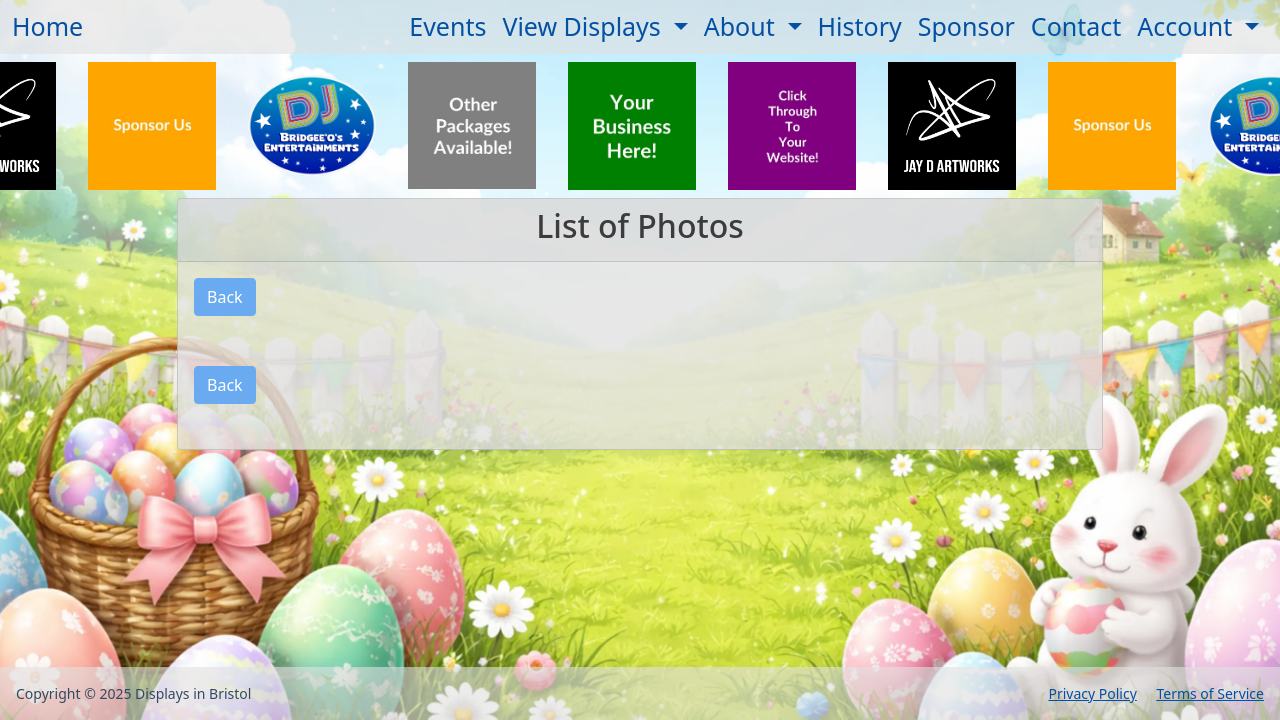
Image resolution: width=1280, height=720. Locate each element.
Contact (1076, 26)
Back (225, 297)
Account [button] (1188, 26)
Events (447, 26)
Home (47, 26)
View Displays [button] (584, 26)
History (860, 26)
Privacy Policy (1092, 693)
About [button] (742, 26)
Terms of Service (1210, 693)
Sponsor (966, 26)
